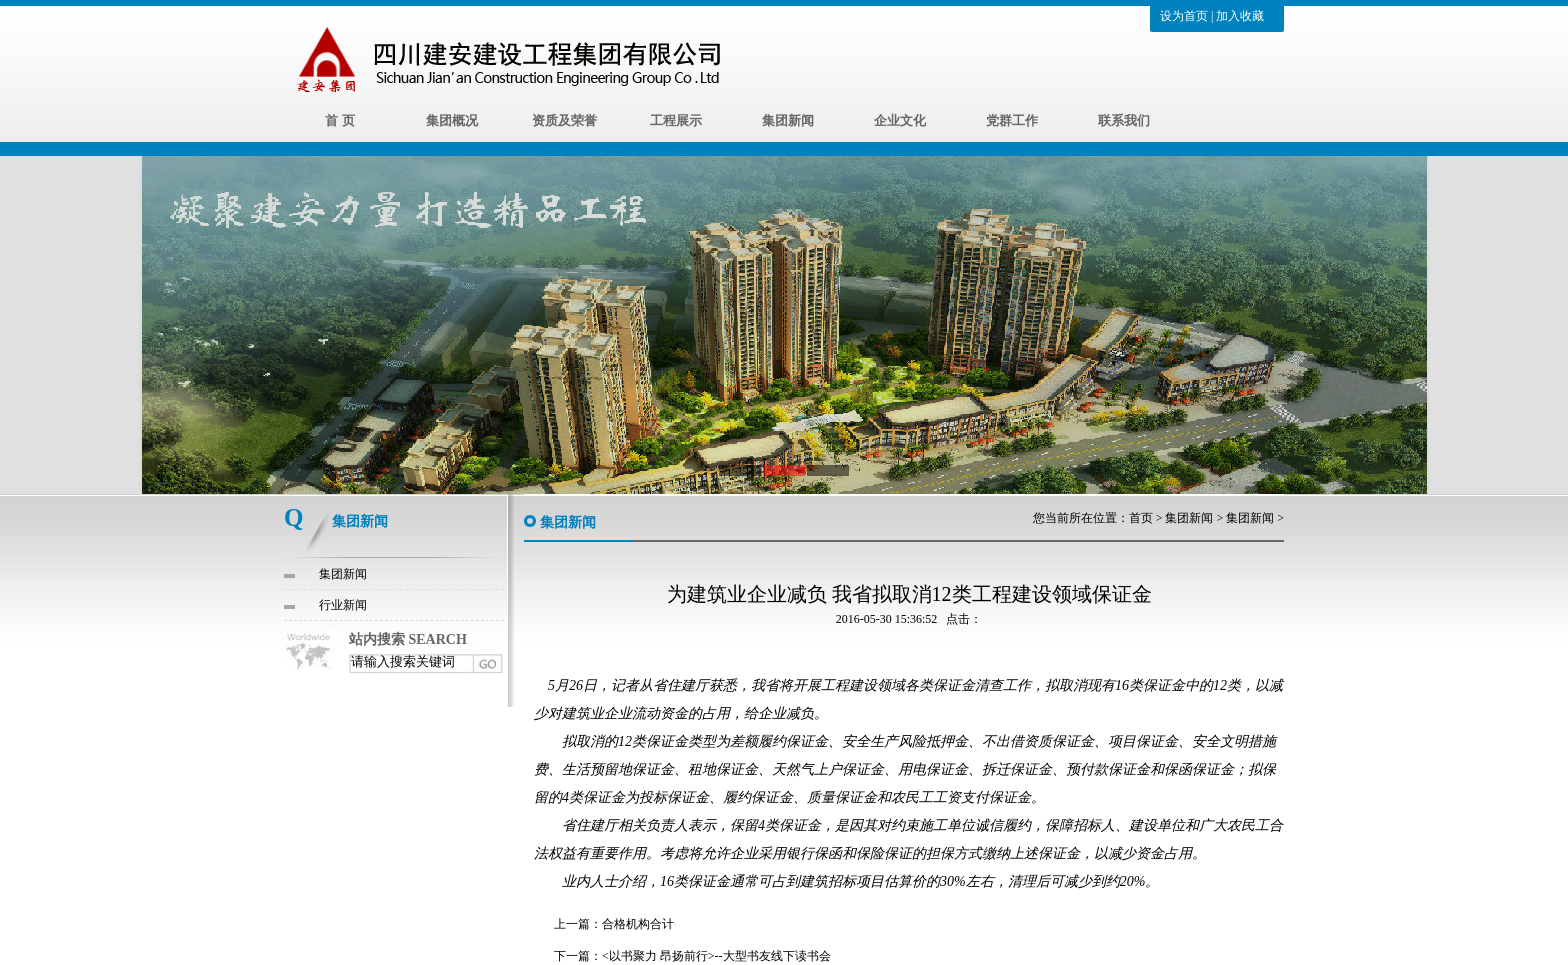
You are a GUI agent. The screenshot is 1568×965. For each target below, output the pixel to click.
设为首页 (1184, 16)
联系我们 (1124, 120)
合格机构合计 (638, 924)
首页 (1141, 518)
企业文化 (900, 120)
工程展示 (676, 120)
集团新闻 (788, 120)
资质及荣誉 (564, 120)
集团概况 (452, 120)
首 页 (339, 120)
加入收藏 (1240, 16)
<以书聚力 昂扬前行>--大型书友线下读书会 (716, 956)
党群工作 (1012, 120)
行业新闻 (343, 605)
